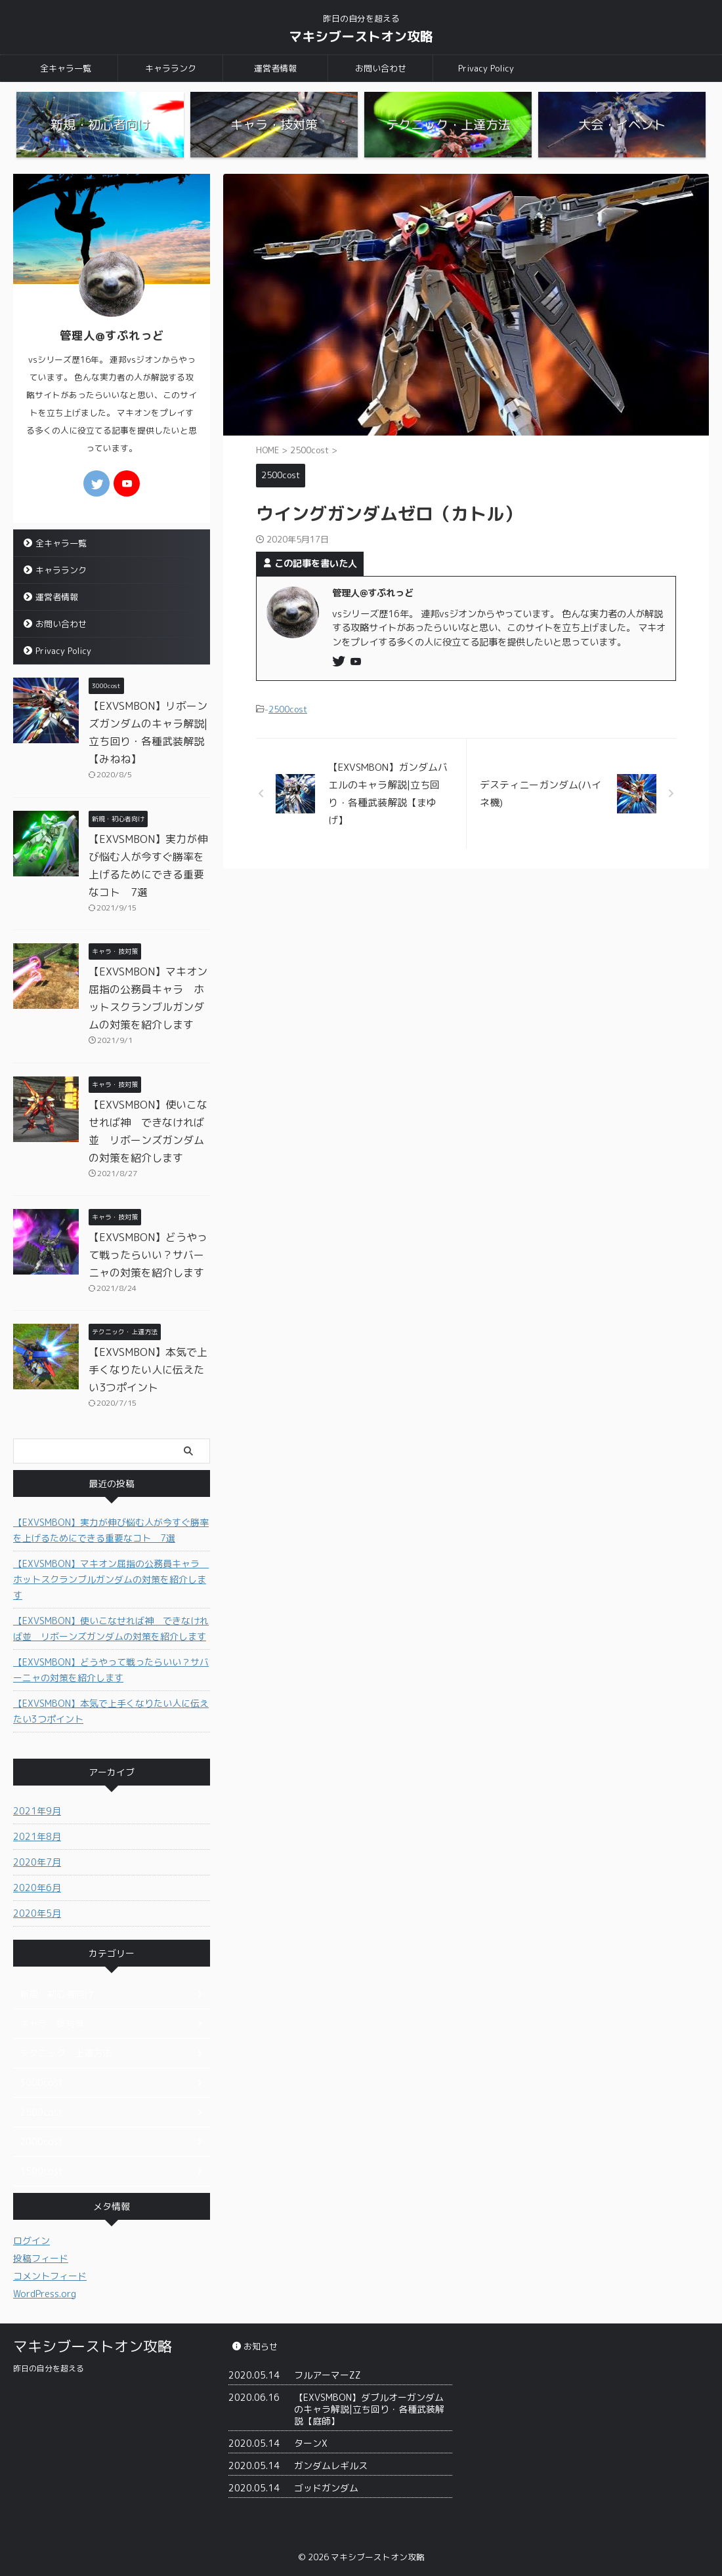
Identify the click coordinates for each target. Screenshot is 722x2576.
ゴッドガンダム (326, 2488)
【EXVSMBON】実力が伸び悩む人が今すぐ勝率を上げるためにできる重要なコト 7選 (111, 1530)
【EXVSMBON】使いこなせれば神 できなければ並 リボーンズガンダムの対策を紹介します (111, 1628)
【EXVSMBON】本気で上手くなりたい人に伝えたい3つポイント (148, 1370)
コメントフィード (50, 2276)
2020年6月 (37, 1887)
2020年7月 (37, 1862)
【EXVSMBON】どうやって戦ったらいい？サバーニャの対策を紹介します (148, 1255)
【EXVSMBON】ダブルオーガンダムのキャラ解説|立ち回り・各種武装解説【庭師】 (369, 2409)
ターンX (311, 2443)
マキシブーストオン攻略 (361, 36)
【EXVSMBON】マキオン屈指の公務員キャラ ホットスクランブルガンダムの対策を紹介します (111, 1579)
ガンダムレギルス (331, 2465)
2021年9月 (37, 1811)
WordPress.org (44, 2293)
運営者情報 (275, 68)
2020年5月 (37, 1913)
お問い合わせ (380, 68)
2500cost (287, 709)
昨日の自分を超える (48, 2368)
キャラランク (170, 68)
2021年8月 (37, 1836)
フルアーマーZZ (327, 2375)
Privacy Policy (486, 68)
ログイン (31, 2240)
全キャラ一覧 (65, 68)
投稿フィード (40, 2258)
